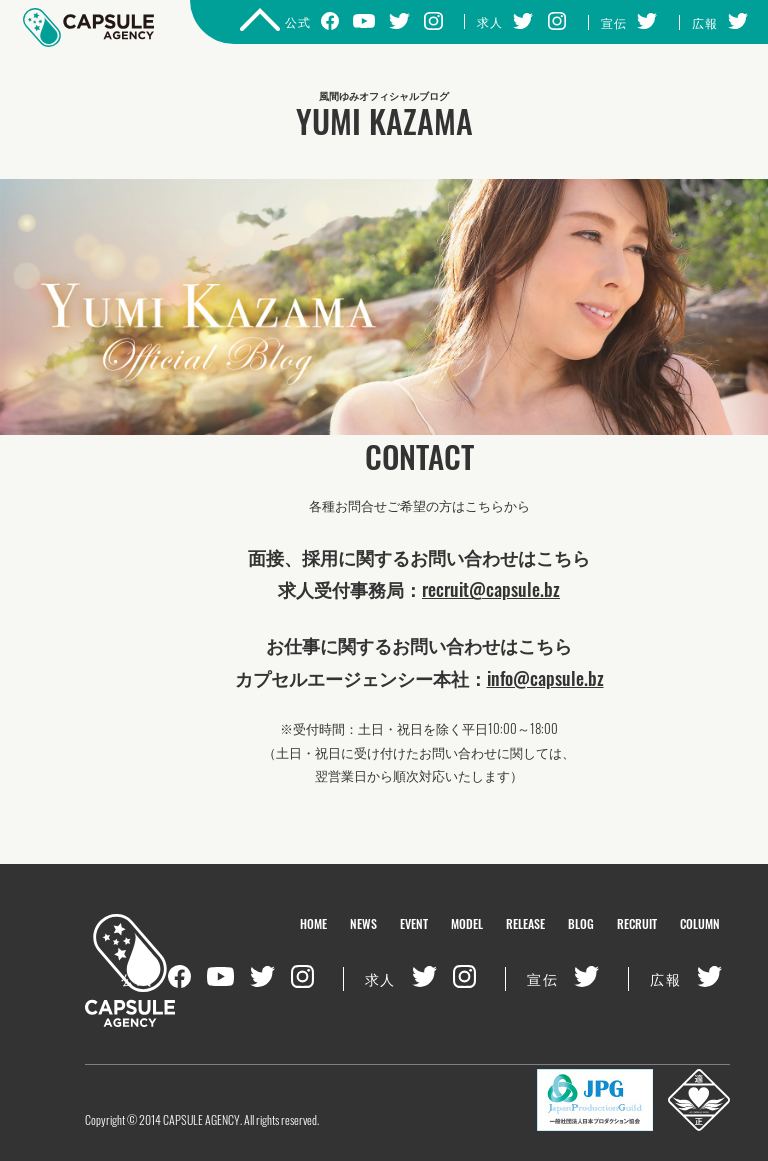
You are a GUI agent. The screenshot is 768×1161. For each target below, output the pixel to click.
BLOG (581, 923)
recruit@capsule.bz (491, 589)
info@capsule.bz (545, 678)
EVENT (414, 923)
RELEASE (525, 923)
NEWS (363, 923)
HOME (313, 923)
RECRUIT (637, 923)
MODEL (467, 923)
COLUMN (700, 923)
